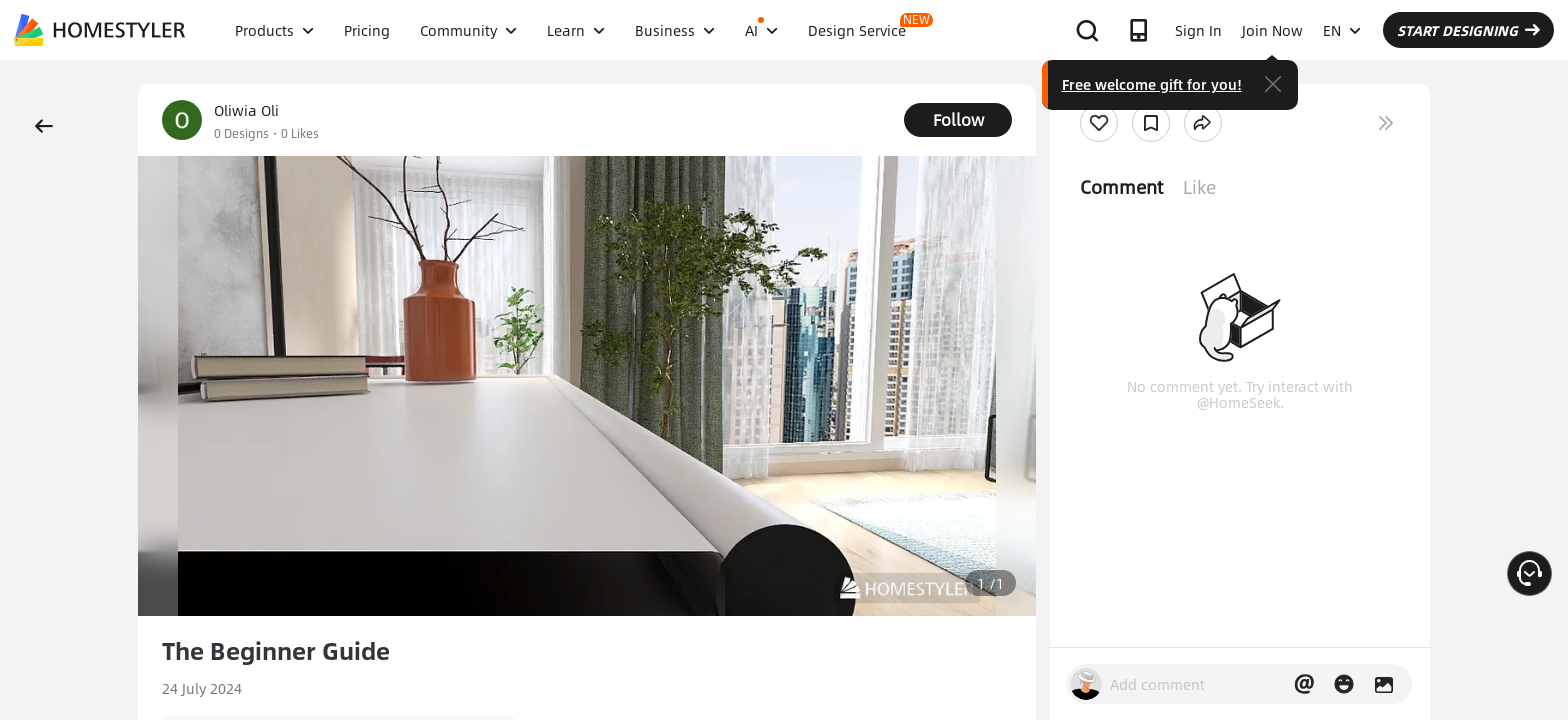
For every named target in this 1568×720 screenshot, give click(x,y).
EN (1342, 30)
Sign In (1198, 30)
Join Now (1272, 30)
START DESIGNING (1468, 30)
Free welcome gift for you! (1152, 84)
